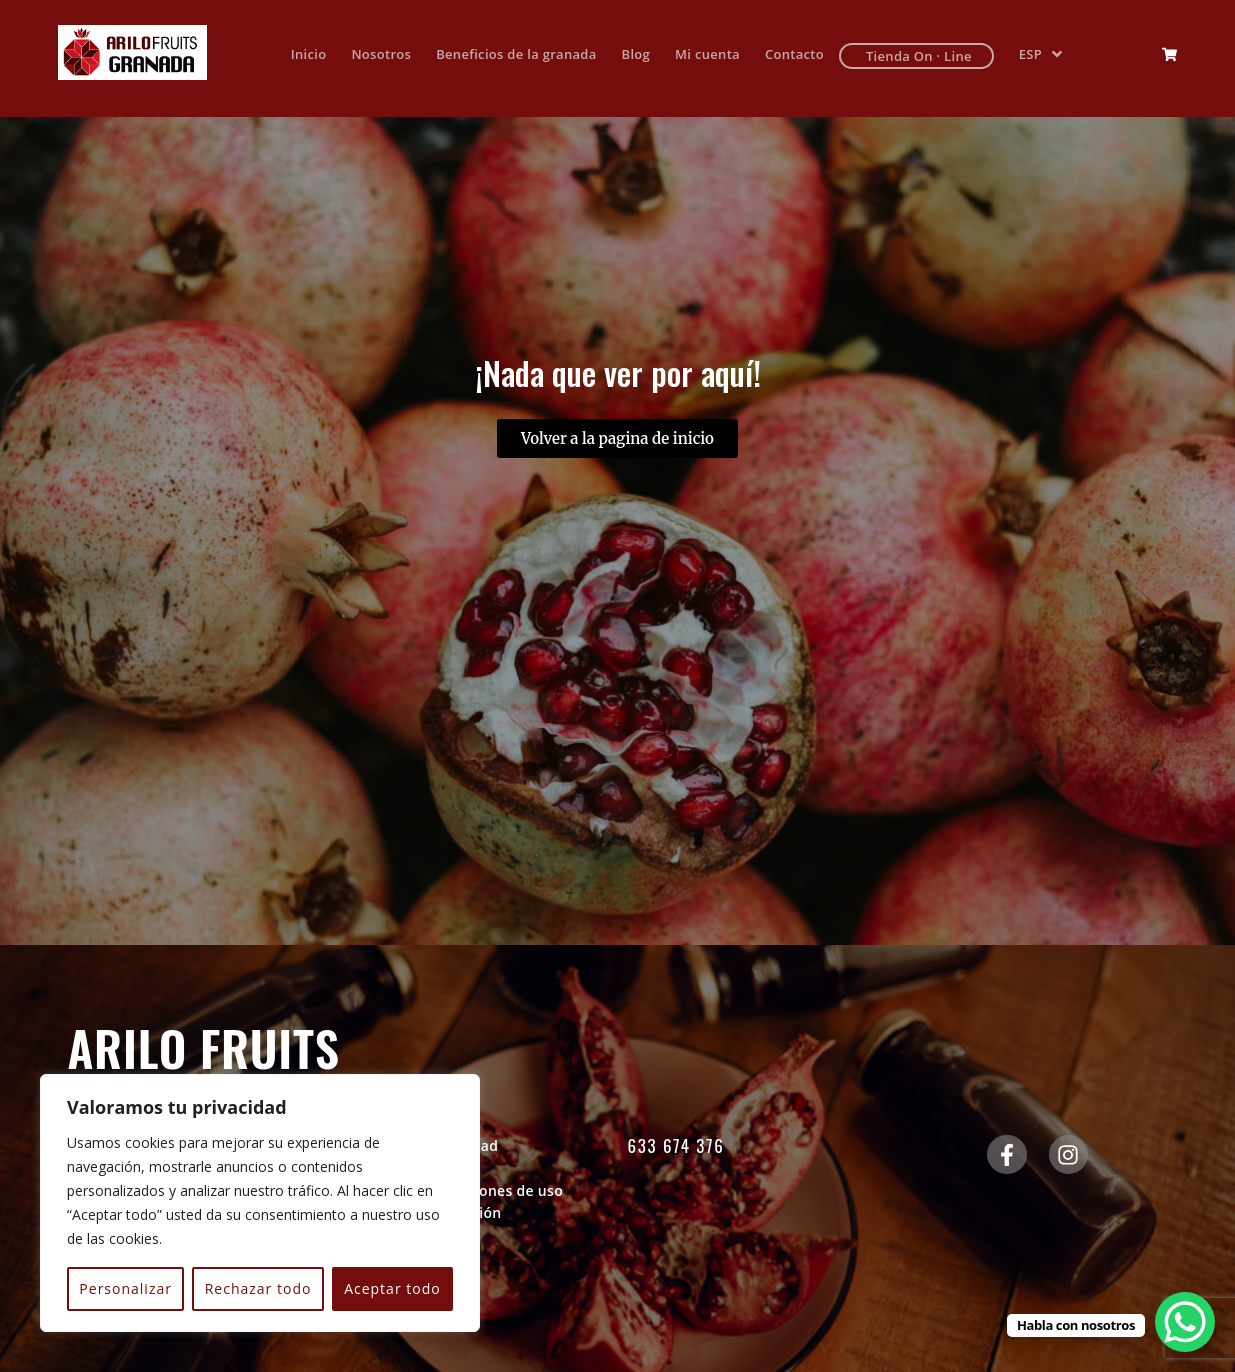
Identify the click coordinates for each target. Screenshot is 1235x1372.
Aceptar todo (392, 1288)
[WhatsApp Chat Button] (1185, 1322)
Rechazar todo (258, 1288)
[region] (260, 1203)
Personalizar (125, 1288)
